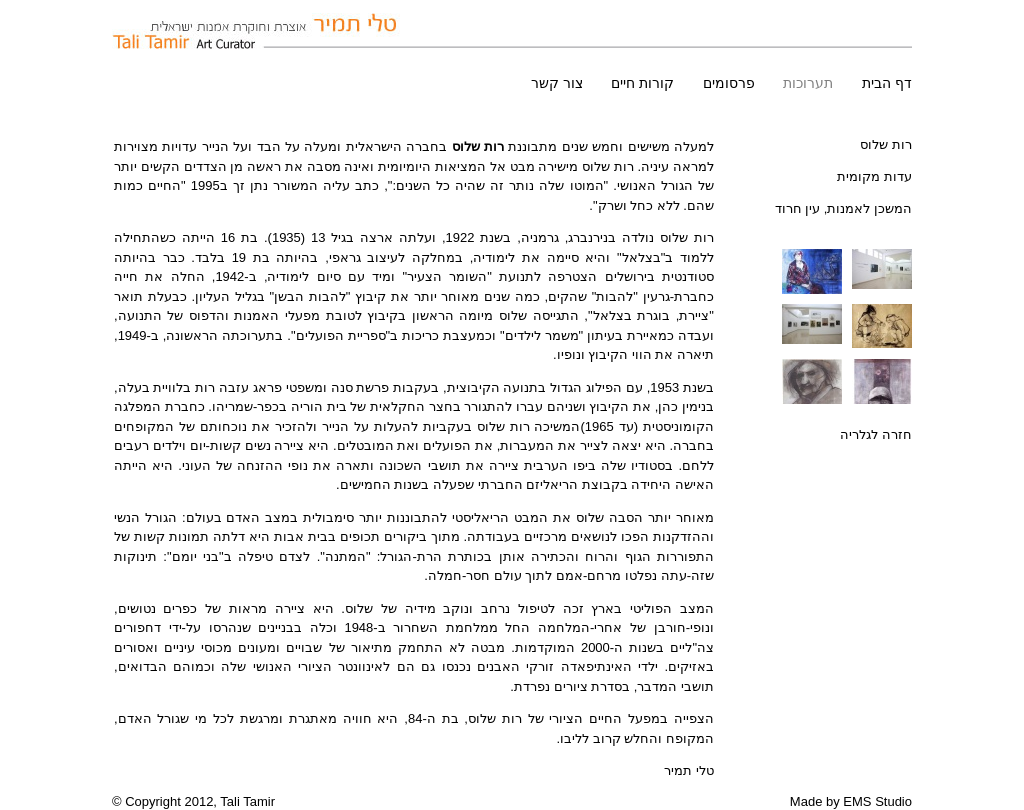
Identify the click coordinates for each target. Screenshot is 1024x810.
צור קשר (557, 83)
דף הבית (887, 83)
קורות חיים (642, 83)
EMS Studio (877, 801)
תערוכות (808, 83)
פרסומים (729, 83)
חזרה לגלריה (876, 434)
